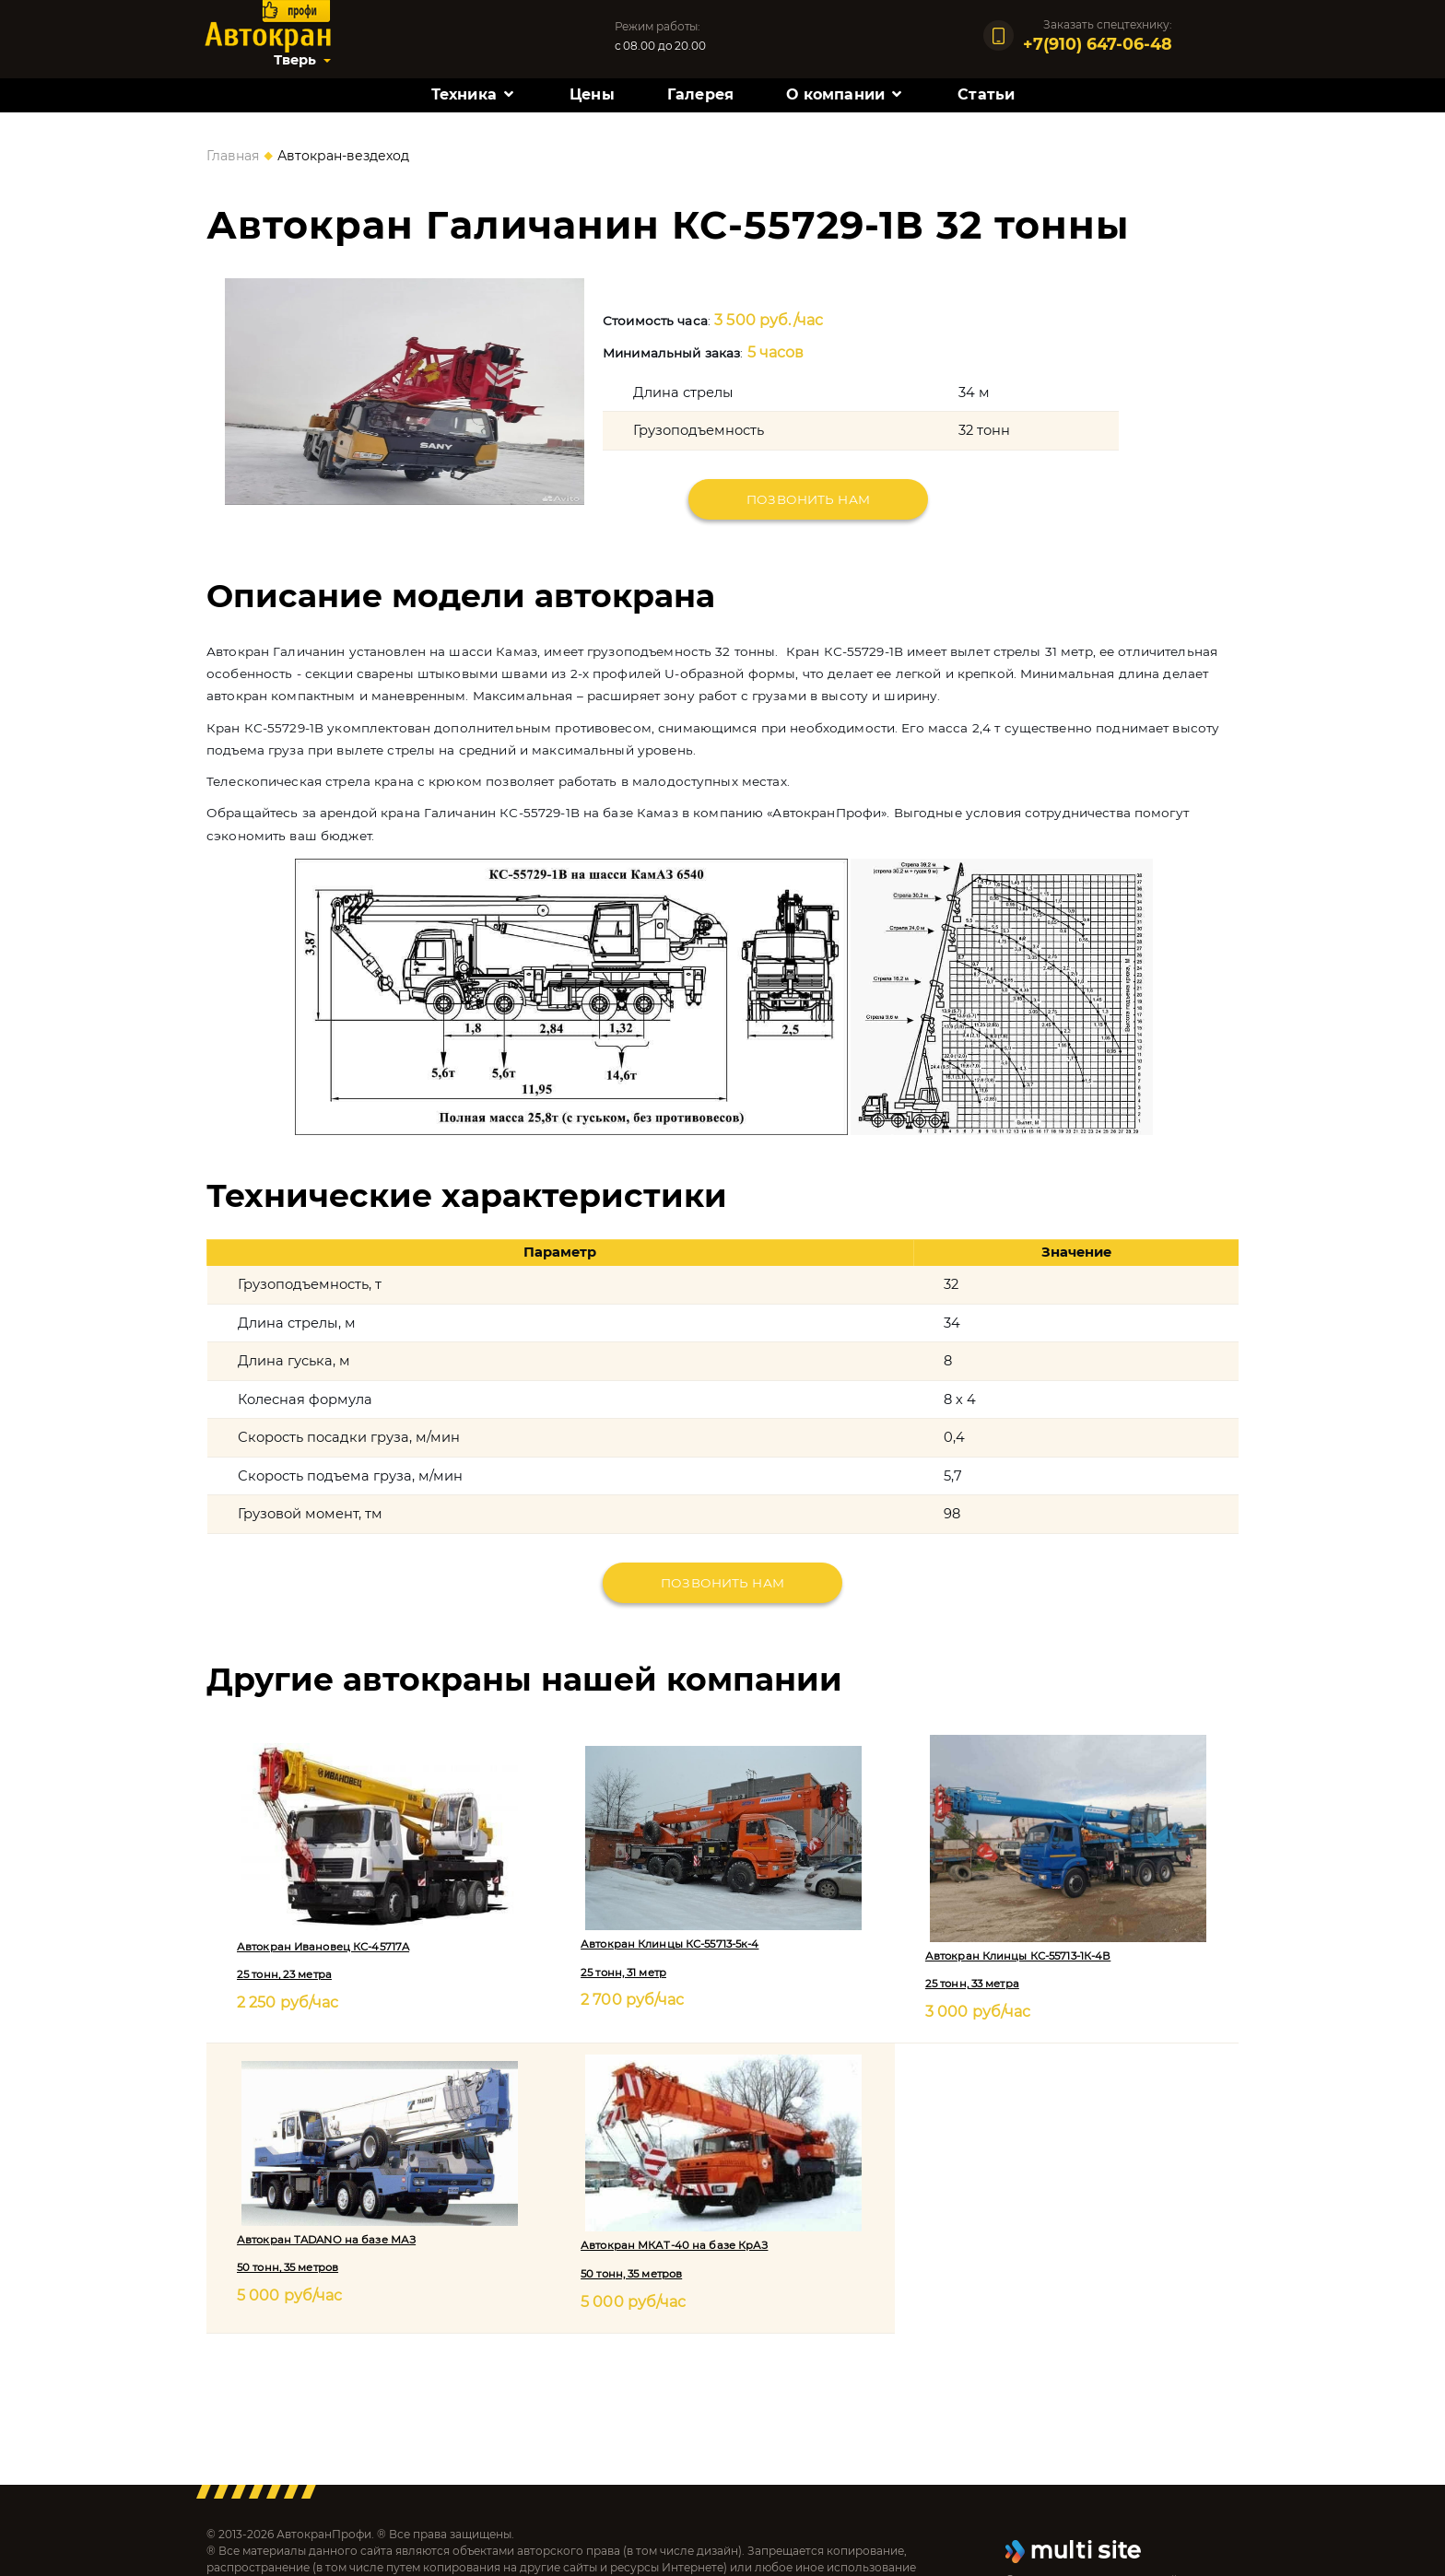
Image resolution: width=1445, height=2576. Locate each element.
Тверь (295, 60)
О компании (835, 94)
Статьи (986, 94)
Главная (232, 155)
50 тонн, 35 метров (287, 2267)
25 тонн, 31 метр (623, 1972)
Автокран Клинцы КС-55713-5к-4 (669, 1944)
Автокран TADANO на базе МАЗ (326, 2239)
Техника (464, 94)
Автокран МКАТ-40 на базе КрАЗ (674, 2245)
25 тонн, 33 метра (972, 1983)
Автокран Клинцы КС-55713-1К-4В (1017, 1956)
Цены (592, 94)
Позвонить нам (808, 499)
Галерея (700, 94)
